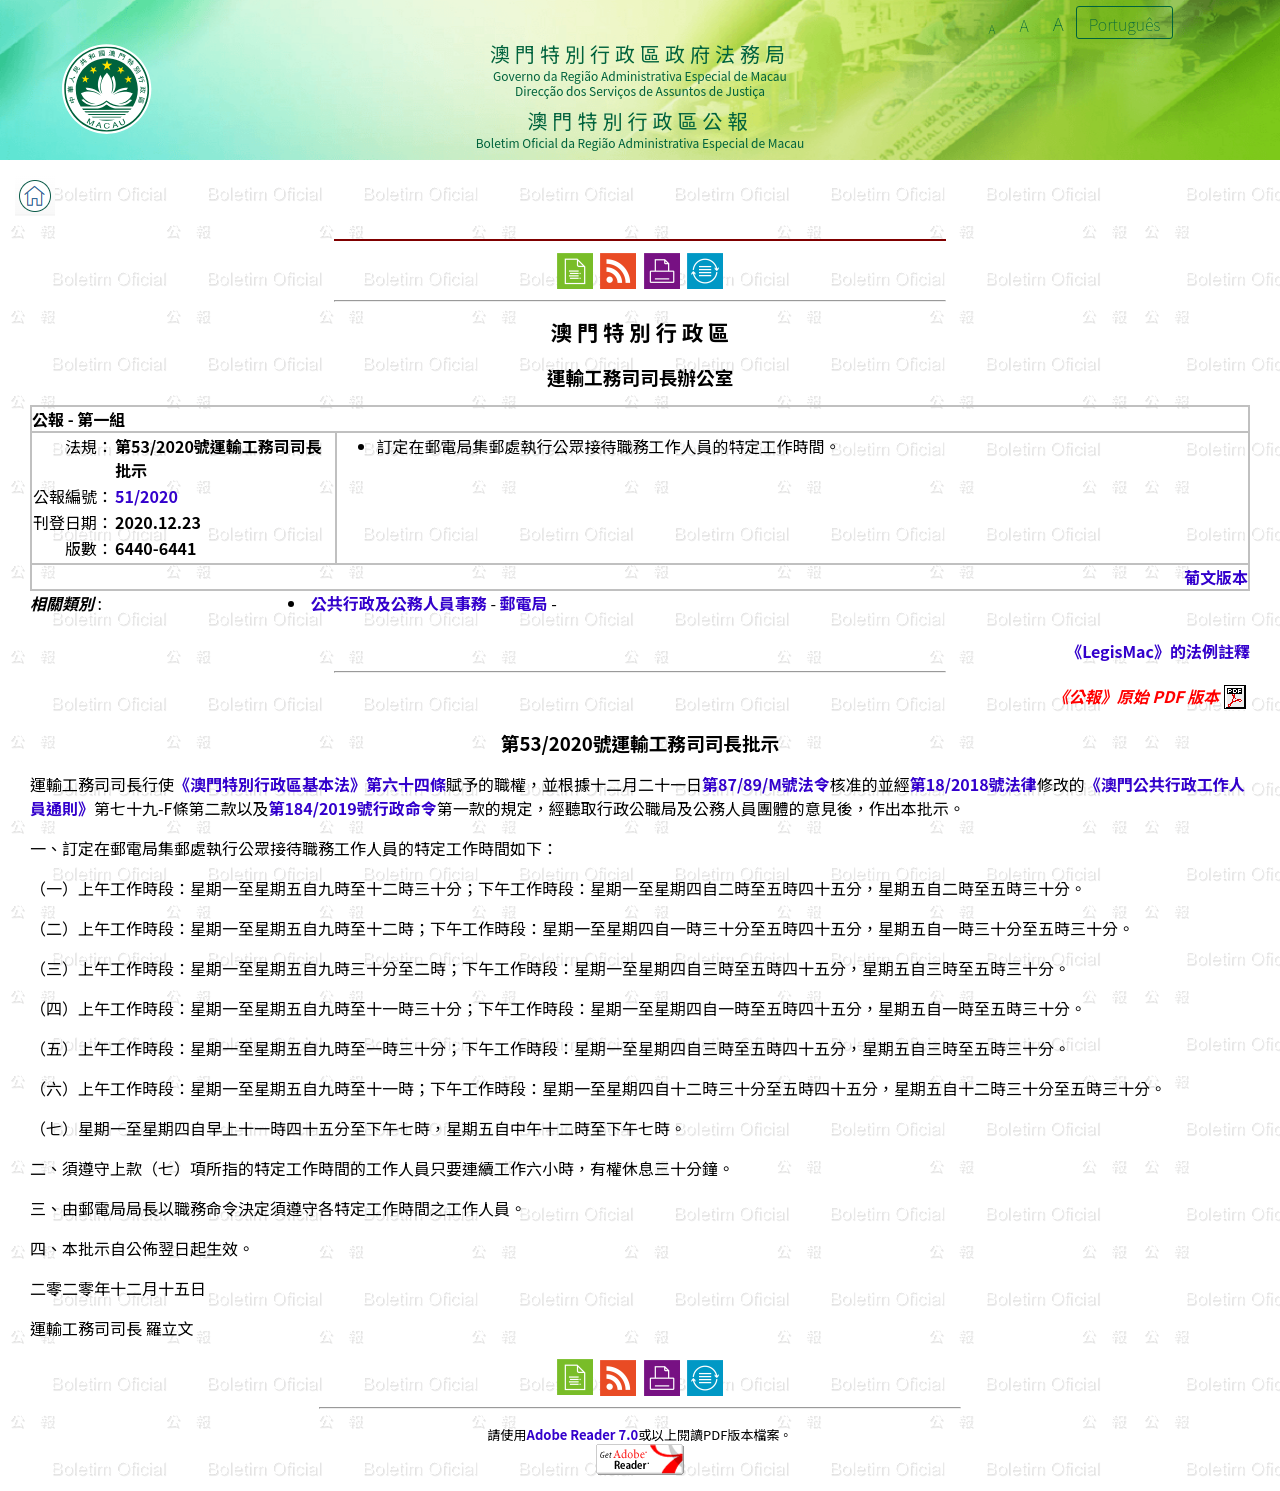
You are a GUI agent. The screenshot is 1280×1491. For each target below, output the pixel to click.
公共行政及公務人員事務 (399, 603)
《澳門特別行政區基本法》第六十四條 (310, 784)
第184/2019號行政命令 (352, 808)
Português (1125, 24)
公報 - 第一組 (78, 419)
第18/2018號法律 (973, 784)
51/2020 (146, 496)
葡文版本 (1216, 577)
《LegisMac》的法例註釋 (1158, 651)
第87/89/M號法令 (766, 784)
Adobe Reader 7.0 (582, 1434)
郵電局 (524, 603)
